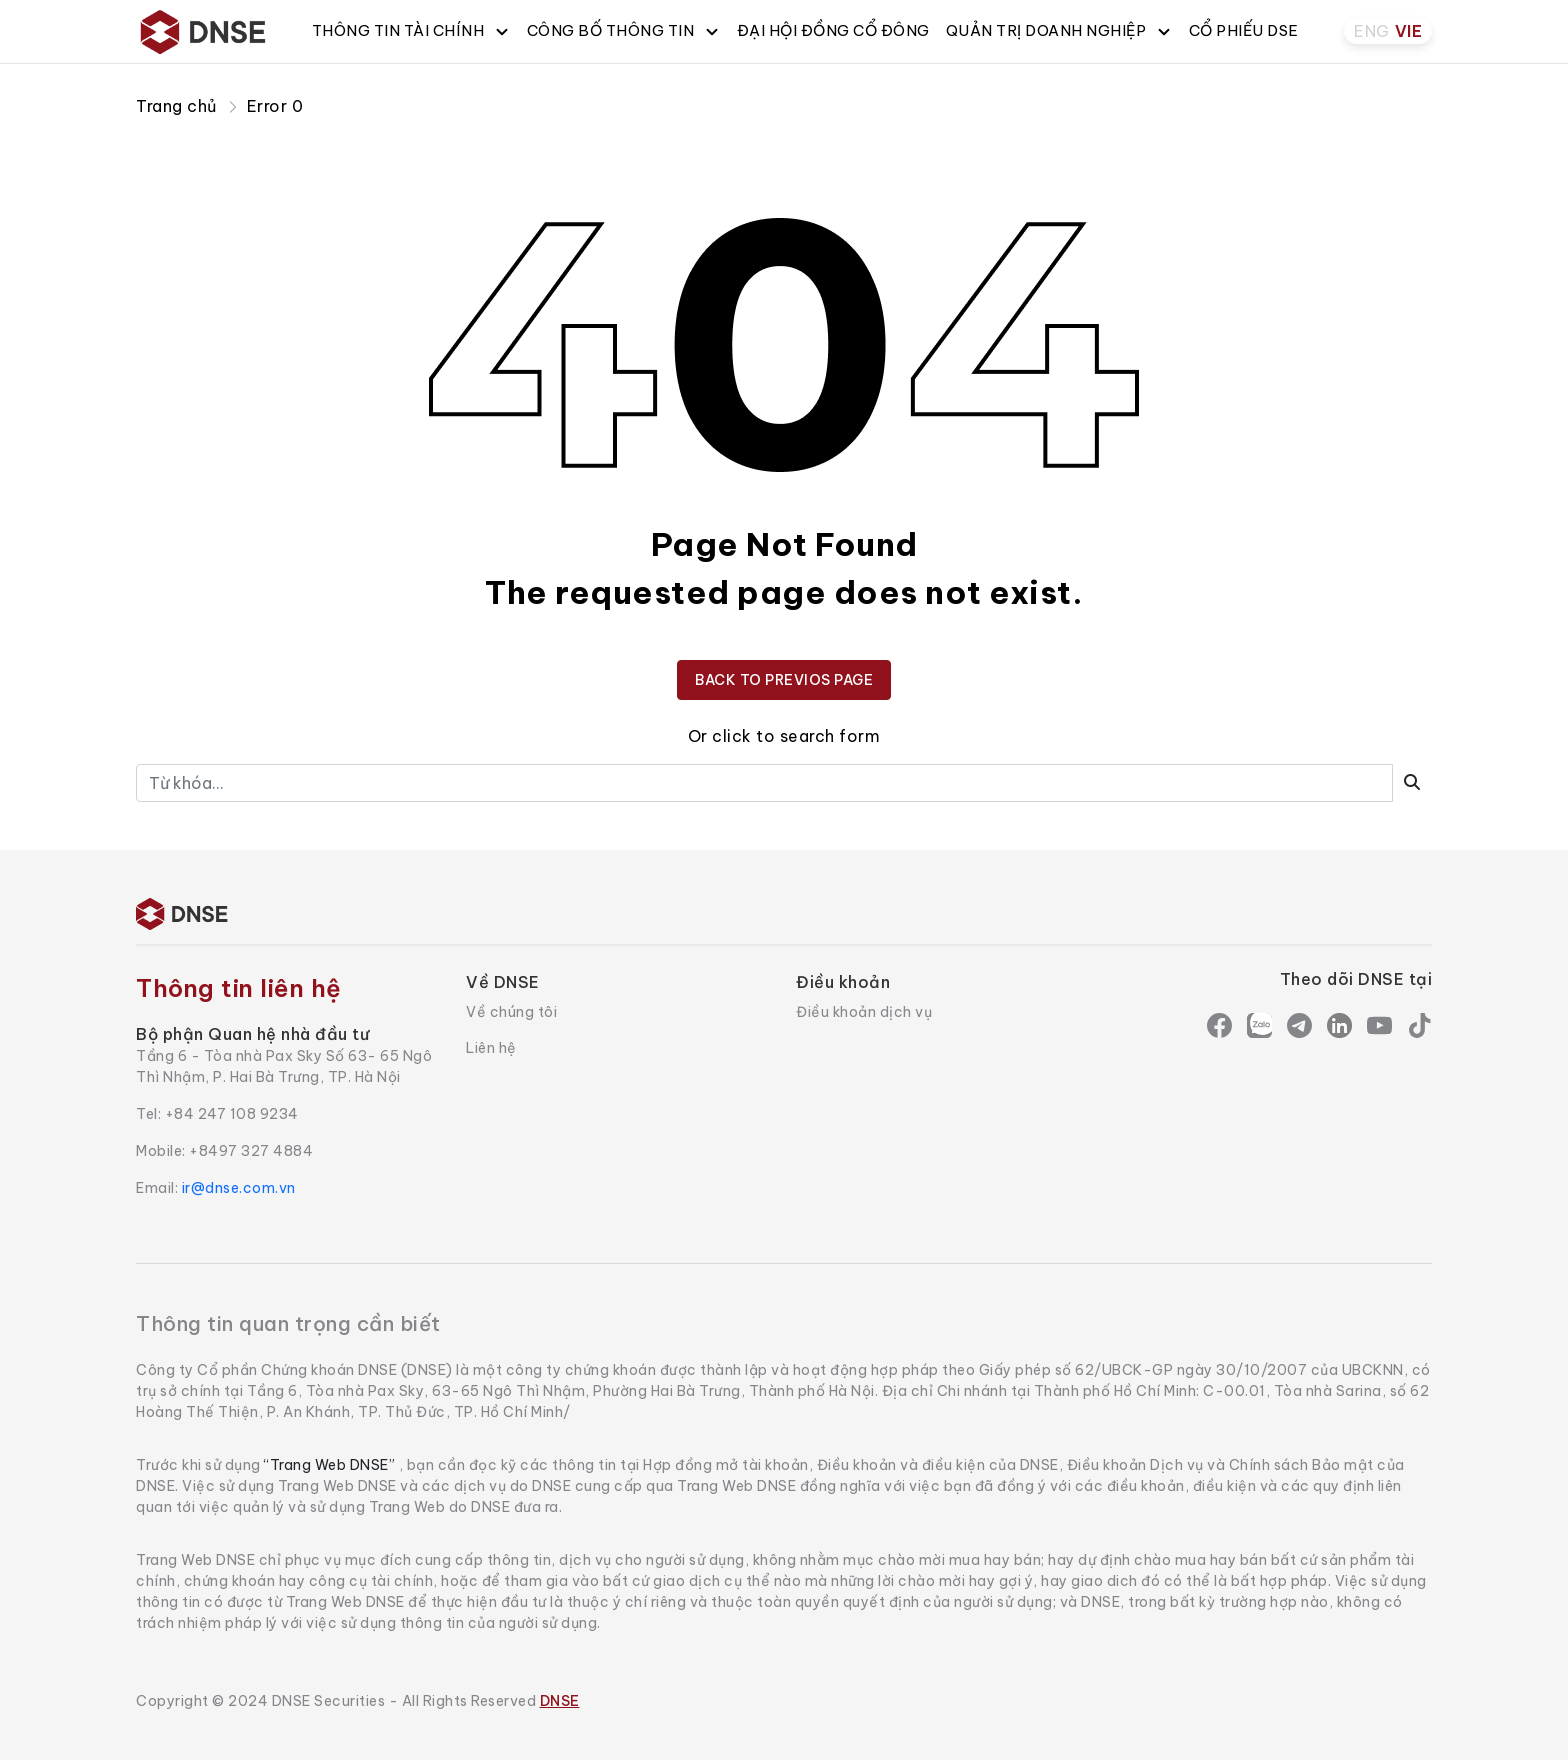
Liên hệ (491, 1048)
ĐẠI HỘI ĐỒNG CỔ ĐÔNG (833, 30)
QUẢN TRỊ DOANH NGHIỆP (1059, 30)
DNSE (560, 1701)
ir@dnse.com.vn (239, 1188)
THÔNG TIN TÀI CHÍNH (411, 30)
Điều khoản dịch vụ (864, 1012)
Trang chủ (176, 106)
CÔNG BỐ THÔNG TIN (624, 30)
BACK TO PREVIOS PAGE (784, 680)
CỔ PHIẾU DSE (1244, 30)
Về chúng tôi (511, 1012)
